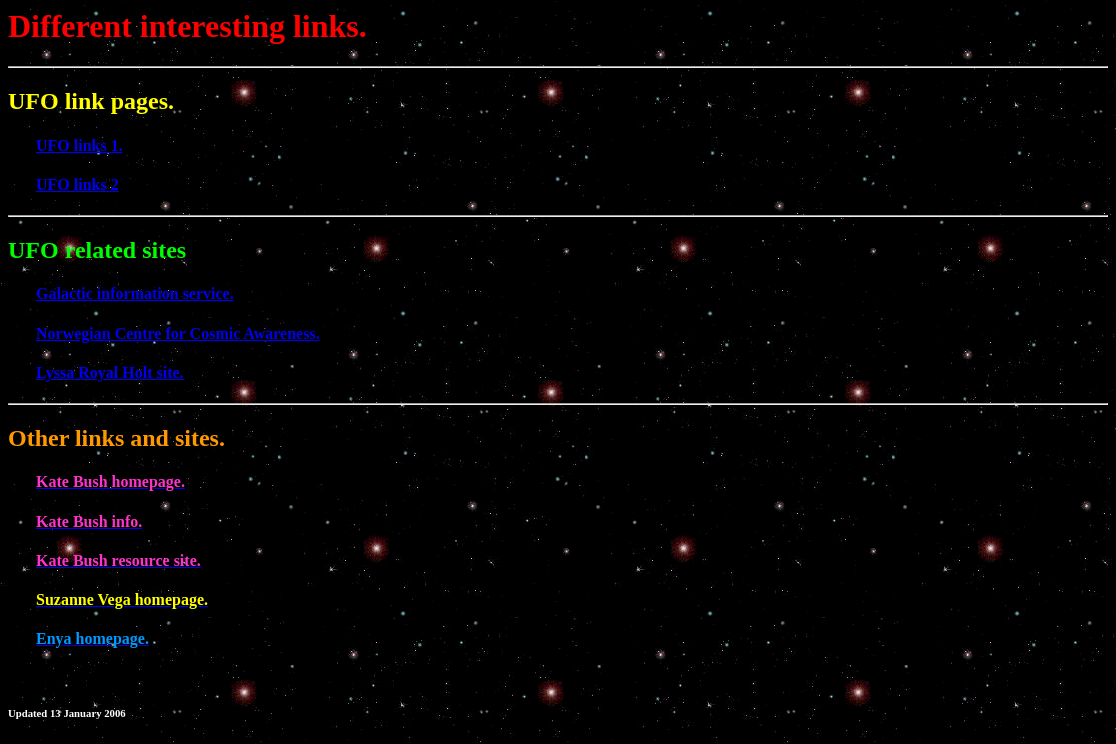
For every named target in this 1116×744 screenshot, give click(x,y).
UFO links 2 (77, 184)
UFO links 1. (79, 145)
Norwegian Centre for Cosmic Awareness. (178, 333)
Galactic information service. (135, 293)
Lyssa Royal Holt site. (110, 372)
